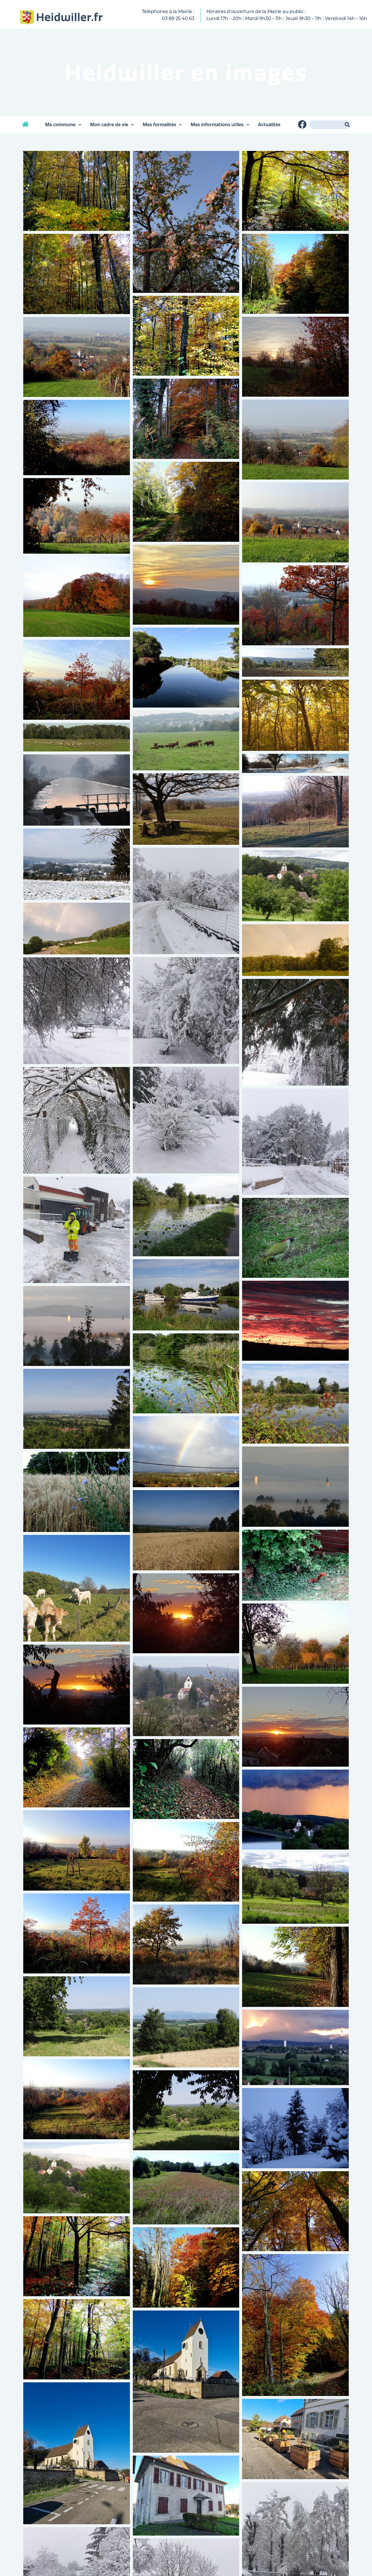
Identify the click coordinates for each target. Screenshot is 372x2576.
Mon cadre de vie (112, 124)
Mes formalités (162, 124)
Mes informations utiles (220, 124)
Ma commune (63, 124)
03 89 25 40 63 (178, 18)
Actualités (269, 124)
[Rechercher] (347, 124)
